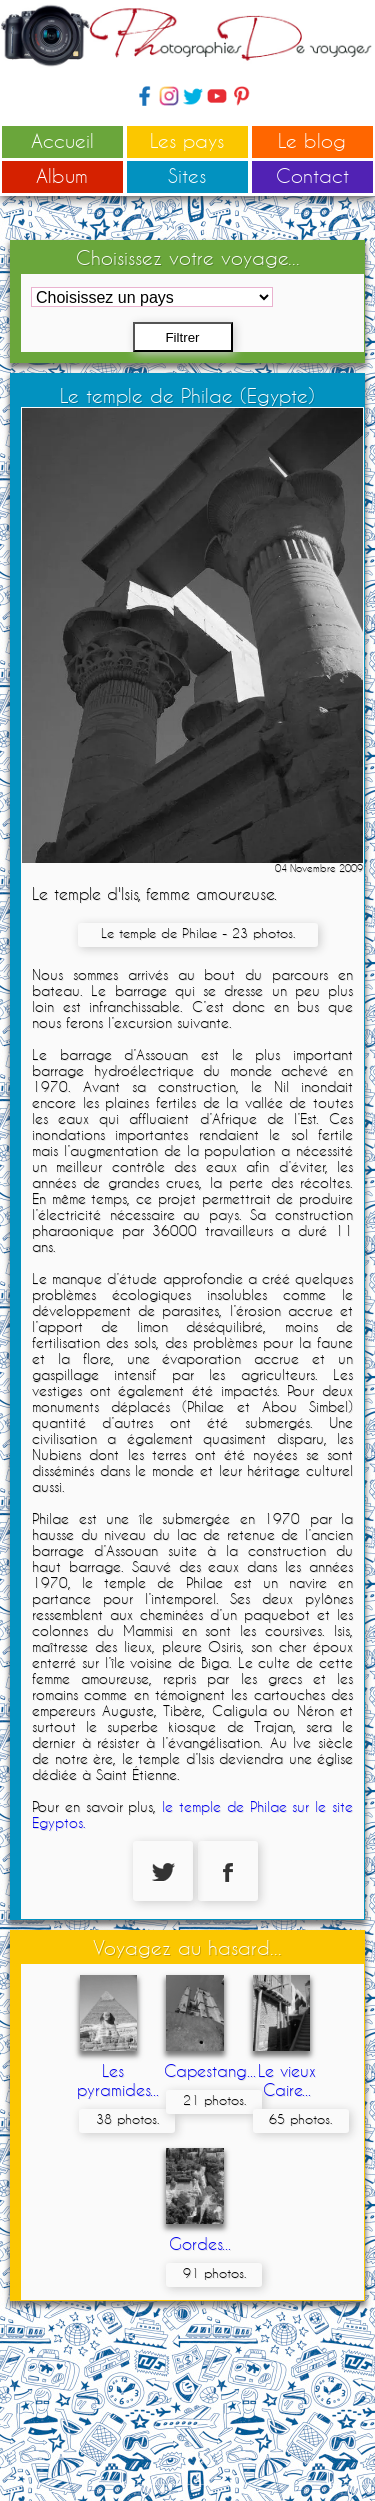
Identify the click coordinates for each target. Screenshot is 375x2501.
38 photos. (127, 2119)
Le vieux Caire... (287, 2080)
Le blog (312, 140)
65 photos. (300, 2119)
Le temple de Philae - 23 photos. (198, 933)
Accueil (62, 140)
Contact (312, 175)
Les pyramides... (118, 2080)
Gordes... (200, 2243)
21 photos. (214, 2100)
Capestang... (210, 2070)
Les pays (187, 140)
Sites (187, 175)
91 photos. (214, 2273)
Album (62, 175)
